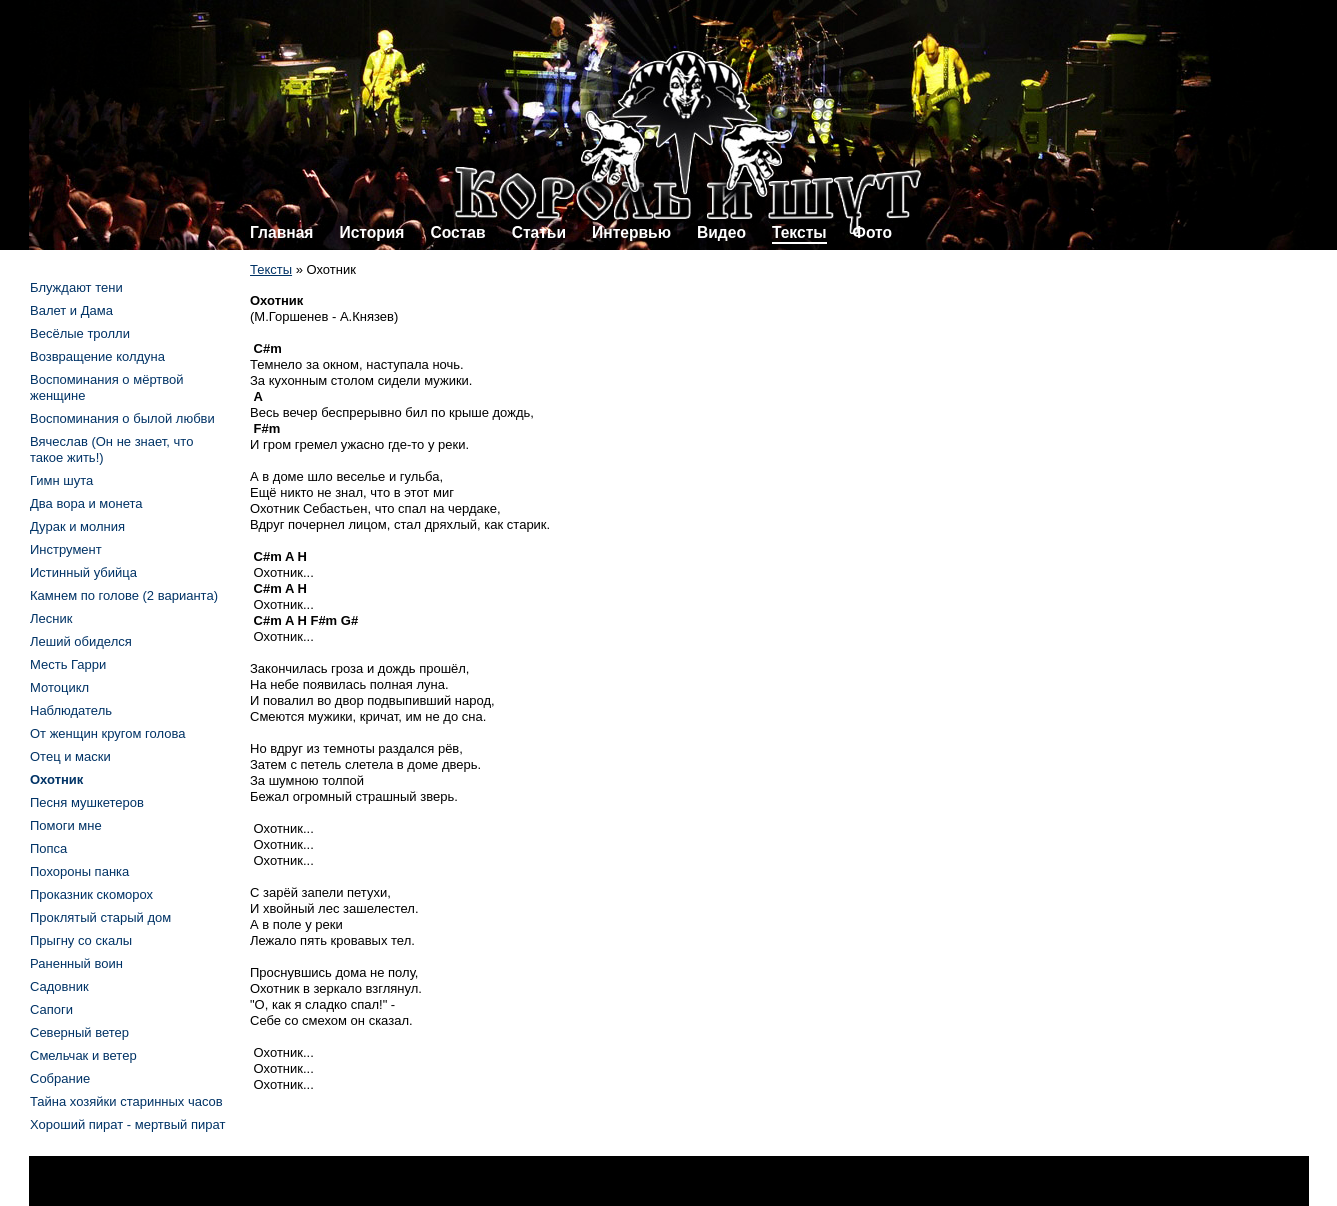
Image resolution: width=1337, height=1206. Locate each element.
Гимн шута (61, 480)
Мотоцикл (59, 687)
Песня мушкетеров (87, 802)
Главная (281, 232)
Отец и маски (70, 756)
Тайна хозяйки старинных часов (126, 1101)
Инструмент (66, 549)
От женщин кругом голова (107, 733)
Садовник (59, 986)
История (371, 232)
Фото (872, 232)
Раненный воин (76, 963)
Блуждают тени (76, 287)
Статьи (539, 232)
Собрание (60, 1078)
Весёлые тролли (80, 333)
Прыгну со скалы (81, 940)
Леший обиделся (81, 641)
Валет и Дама (71, 310)
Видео (721, 232)
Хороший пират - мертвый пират (127, 1124)
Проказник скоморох (91, 894)
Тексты (799, 232)
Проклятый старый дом (100, 917)
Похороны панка (79, 871)
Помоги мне (66, 825)
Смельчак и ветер (83, 1055)
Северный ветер (79, 1032)
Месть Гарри (68, 664)
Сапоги (51, 1009)
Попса (48, 848)
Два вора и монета (86, 503)
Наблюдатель (71, 710)
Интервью (631, 232)
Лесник (51, 618)
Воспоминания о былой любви (122, 418)
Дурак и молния (77, 526)
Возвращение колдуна (97, 356)
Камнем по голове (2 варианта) (124, 595)
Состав (457, 232)
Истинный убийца (83, 572)
